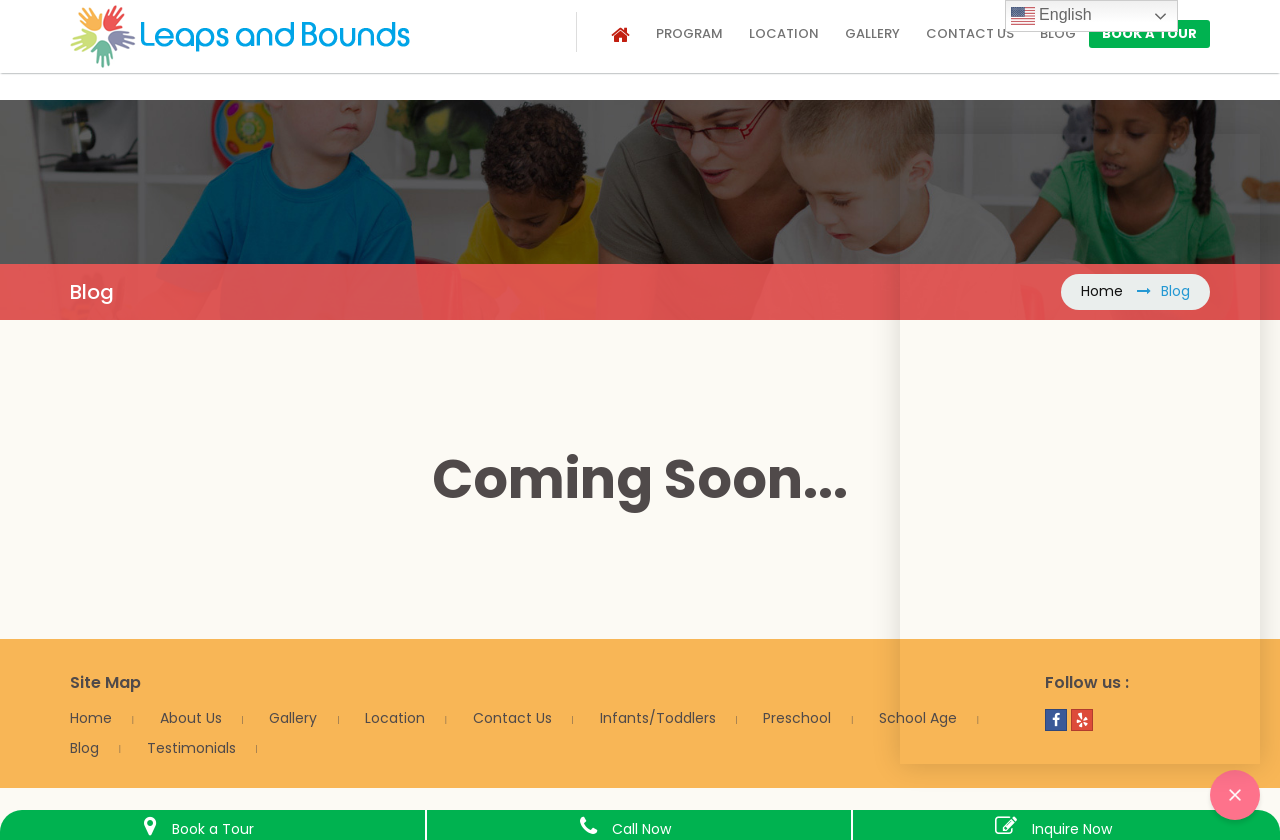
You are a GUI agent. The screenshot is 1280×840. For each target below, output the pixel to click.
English (1051, 16)
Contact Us (512, 718)
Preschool (797, 718)
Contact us (970, 33)
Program (689, 33)
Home (91, 718)
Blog (1058, 33)
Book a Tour (1149, 33)
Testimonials (191, 748)
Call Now (641, 829)
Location (784, 33)
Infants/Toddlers (658, 718)
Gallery (872, 33)
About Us (191, 718)
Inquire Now (1072, 829)
